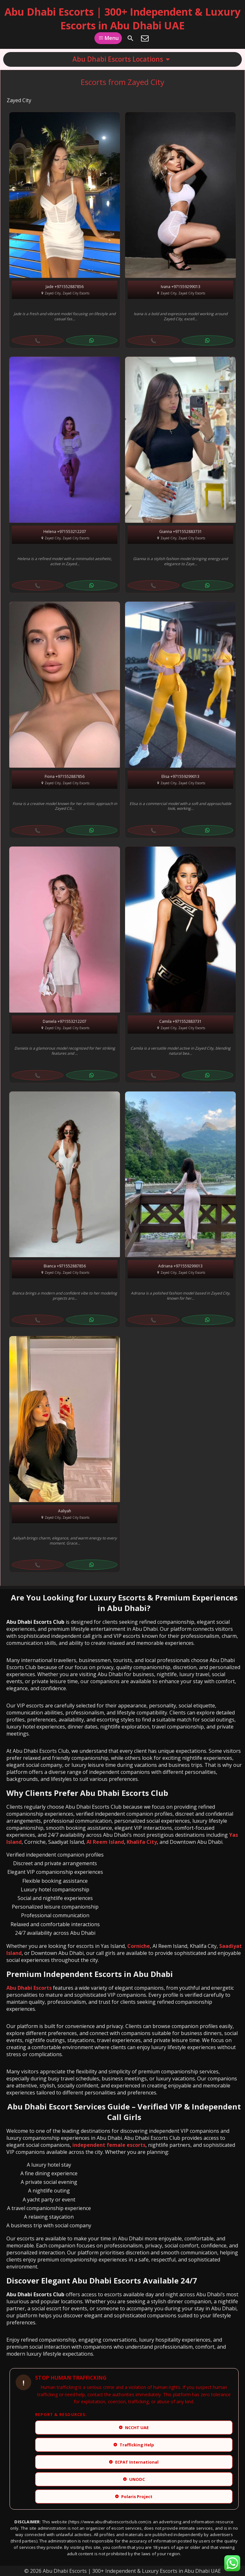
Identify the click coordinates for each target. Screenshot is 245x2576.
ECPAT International (134, 2462)
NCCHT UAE (134, 2427)
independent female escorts (108, 2144)
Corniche (138, 1945)
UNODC (134, 2479)
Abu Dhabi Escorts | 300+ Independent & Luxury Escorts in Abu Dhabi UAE (122, 18)
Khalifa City (142, 1841)
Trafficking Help (134, 2445)
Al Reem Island (105, 1841)
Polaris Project (133, 2496)
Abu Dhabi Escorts (29, 1987)
